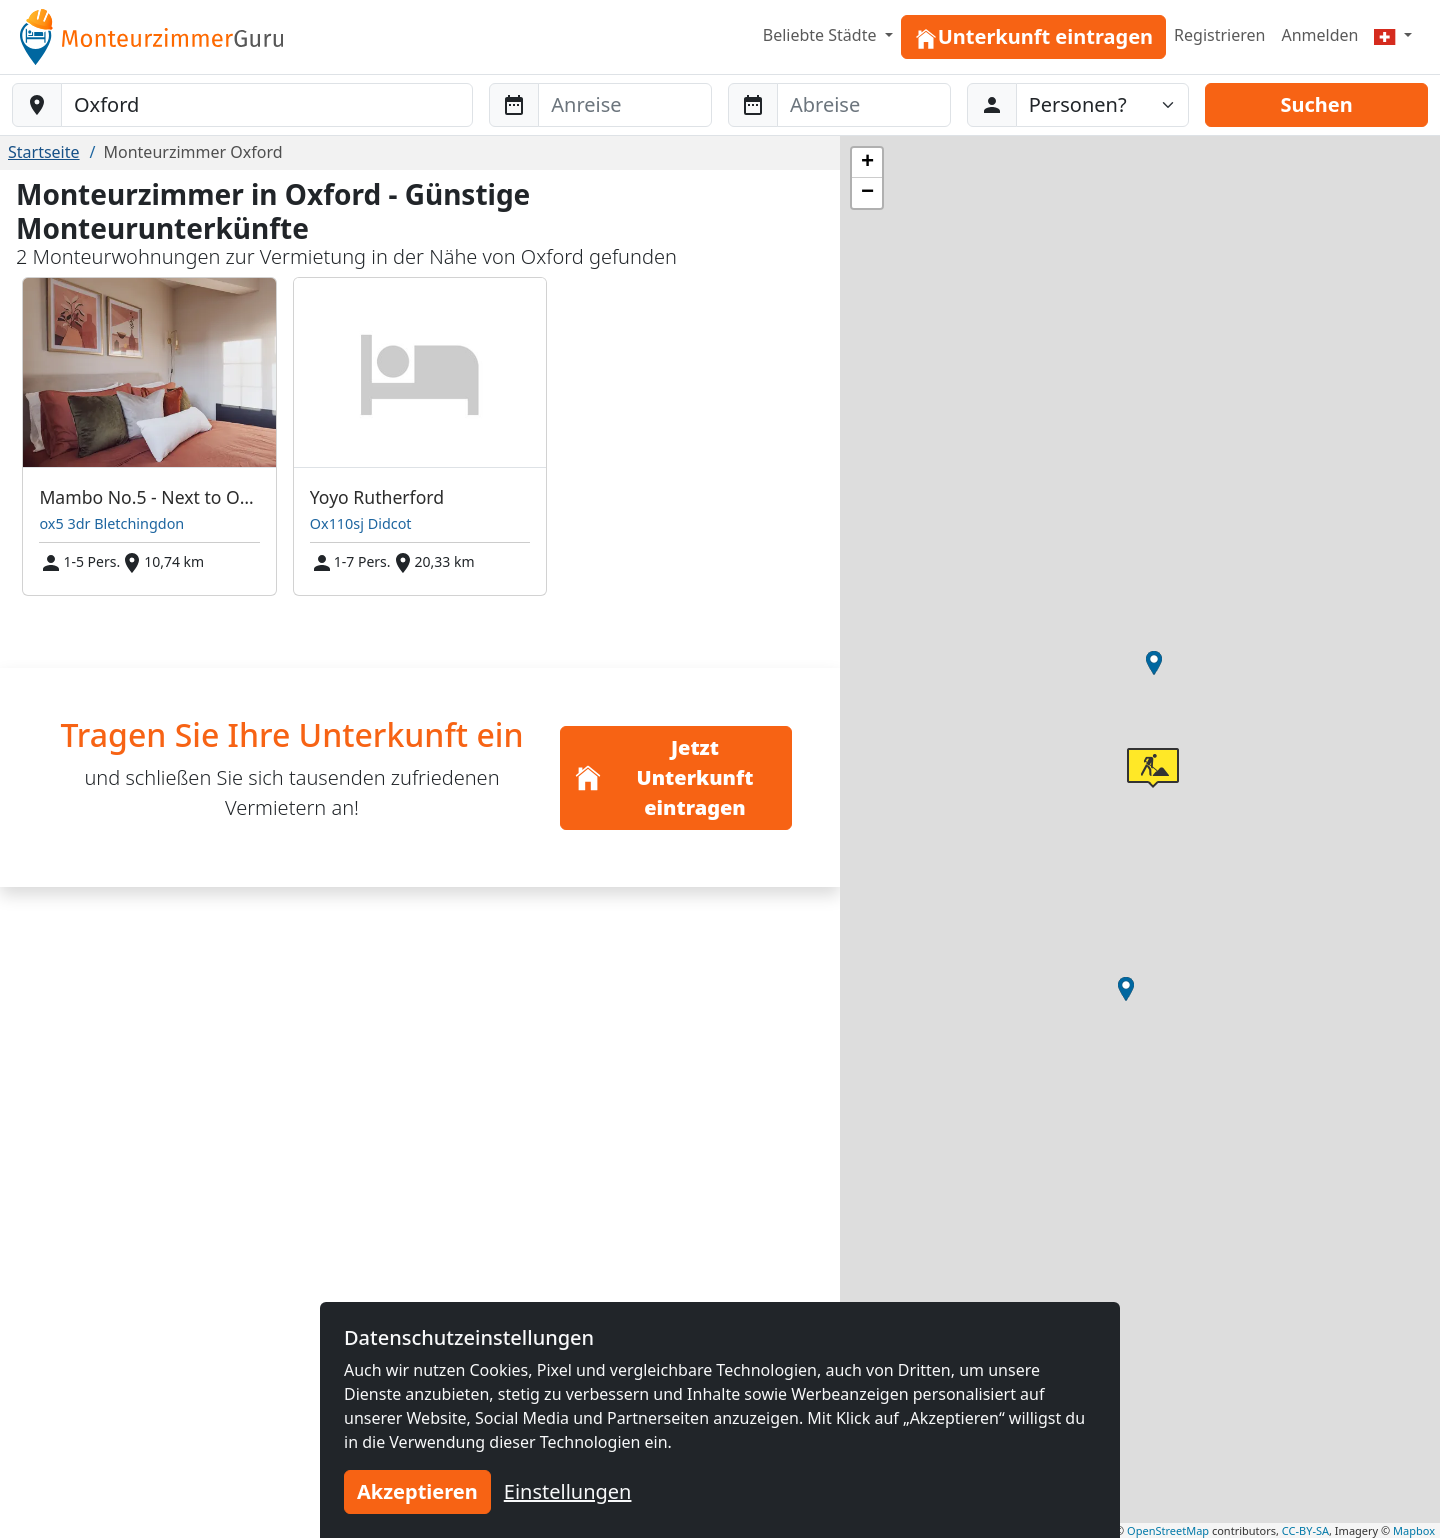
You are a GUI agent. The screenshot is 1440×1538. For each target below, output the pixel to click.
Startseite (44, 152)
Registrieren (1219, 35)
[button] (1154, 663)
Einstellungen (568, 1491)
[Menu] (1393, 35)
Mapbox (1414, 1530)
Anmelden (1319, 35)
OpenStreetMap (1168, 1530)
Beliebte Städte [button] (822, 35)
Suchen (1316, 104)
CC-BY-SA (1305, 1530)
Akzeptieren (417, 1491)
